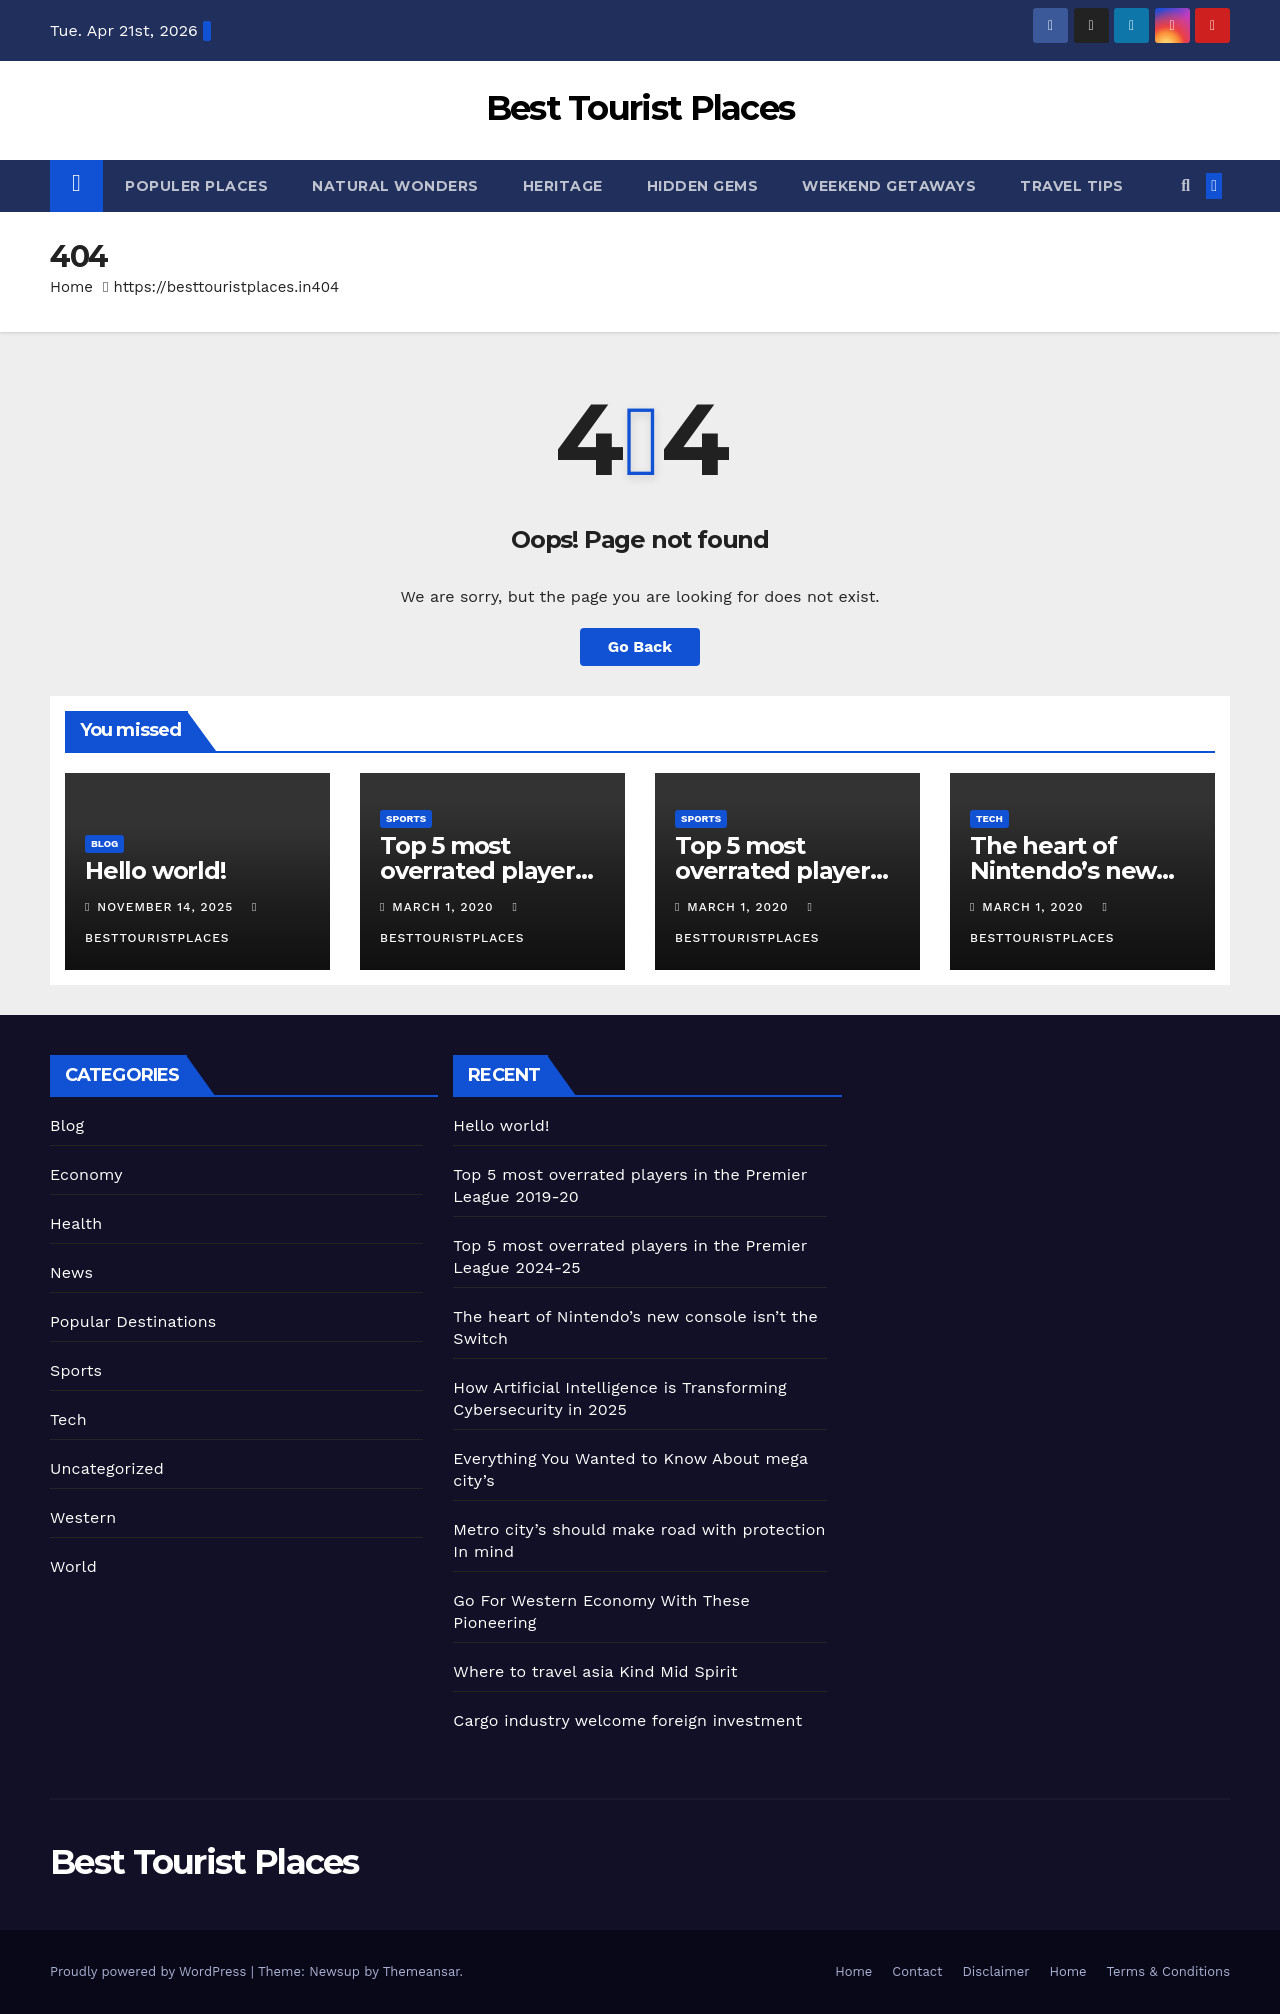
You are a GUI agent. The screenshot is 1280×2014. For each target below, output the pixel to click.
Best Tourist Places (640, 108)
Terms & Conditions (1168, 1971)
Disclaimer (996, 1971)
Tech (989, 818)
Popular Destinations (133, 1321)
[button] (1185, 185)
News (71, 1272)
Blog (104, 843)
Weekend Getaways (889, 186)
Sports (406, 818)
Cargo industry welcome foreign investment (627, 1720)
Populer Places (196, 186)
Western (83, 1517)
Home (71, 287)
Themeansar (421, 1971)
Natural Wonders (395, 186)
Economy (86, 1174)
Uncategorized (107, 1468)
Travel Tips (1072, 186)
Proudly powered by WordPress (150, 1971)
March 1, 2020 (445, 907)
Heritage (563, 186)
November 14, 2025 (167, 907)
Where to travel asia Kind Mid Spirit (595, 1671)
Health (76, 1223)
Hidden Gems (703, 186)
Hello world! (155, 870)
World (73, 1566)
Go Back (640, 646)
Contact (917, 1971)
